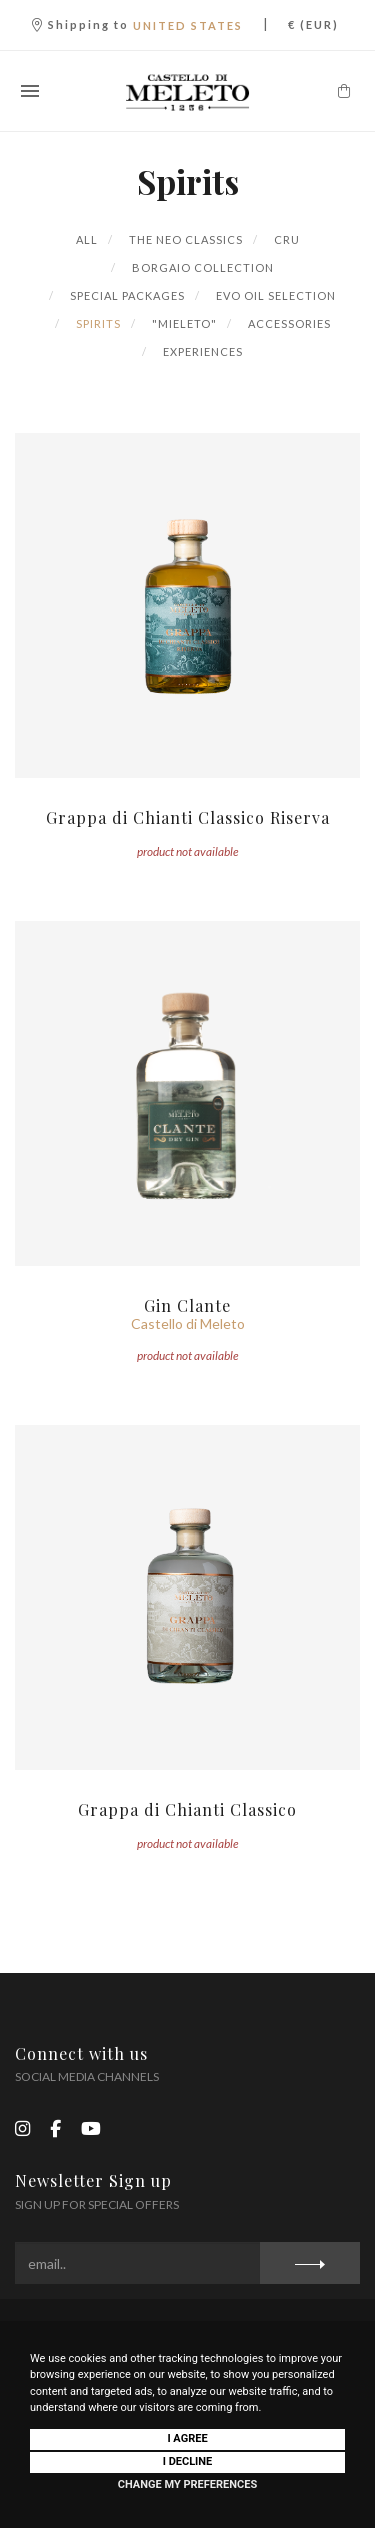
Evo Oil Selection (274, 295)
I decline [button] (188, 2461)
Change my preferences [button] (187, 2484)
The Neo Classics (184, 239)
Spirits (97, 323)
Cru (285, 239)
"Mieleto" (183, 323)
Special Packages (126, 295)
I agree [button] (187, 2438)
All (87, 239)
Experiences (201, 351)
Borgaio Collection (201, 267)
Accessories (288, 323)
